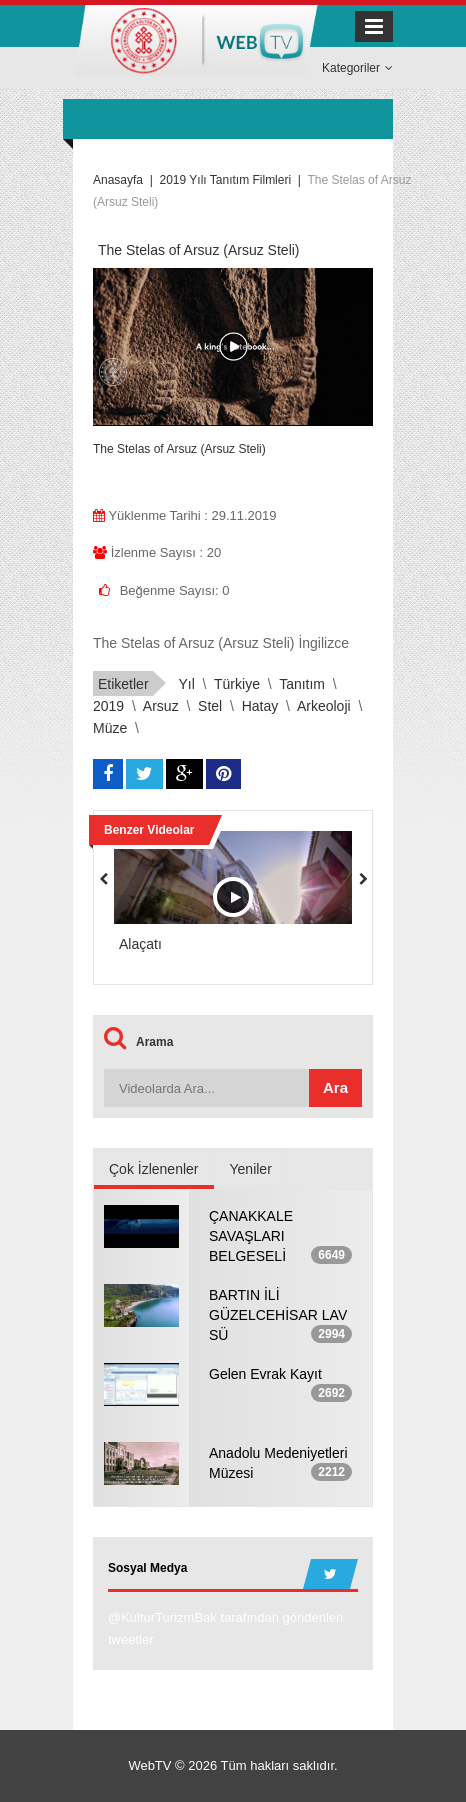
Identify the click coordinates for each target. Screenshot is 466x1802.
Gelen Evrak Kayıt (265, 1374)
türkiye (237, 684)
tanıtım (302, 684)
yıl (186, 684)
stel (210, 706)
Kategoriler (357, 68)
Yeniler (251, 1169)
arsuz (161, 706)
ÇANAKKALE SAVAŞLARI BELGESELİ (251, 1236)
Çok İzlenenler (154, 1169)
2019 (108, 706)
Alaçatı (140, 944)
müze (110, 728)
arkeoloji (324, 706)
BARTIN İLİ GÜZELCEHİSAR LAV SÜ (278, 1315)
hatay (260, 706)
